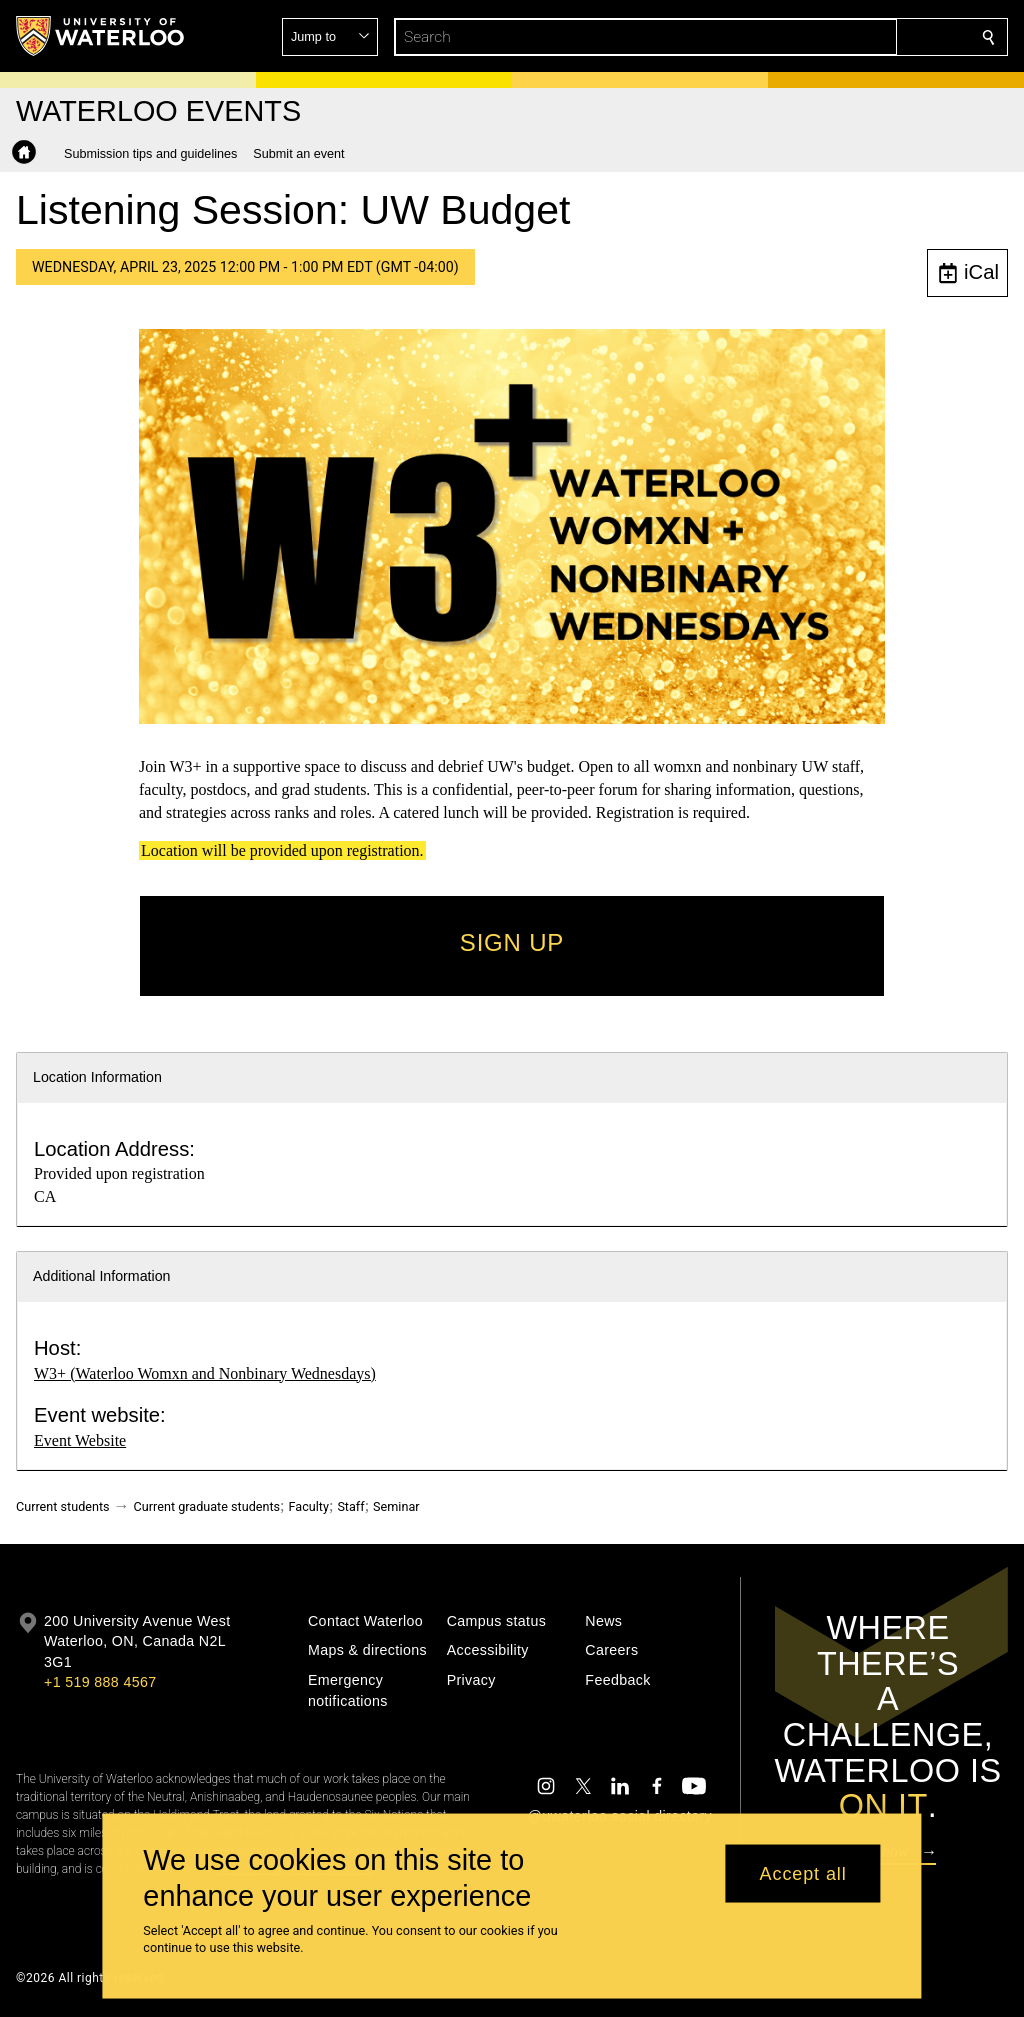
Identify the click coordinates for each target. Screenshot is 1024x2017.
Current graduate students (207, 1506)
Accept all (803, 1873)
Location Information (97, 1077)
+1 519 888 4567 (100, 1682)
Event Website (80, 1440)
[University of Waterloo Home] (101, 36)
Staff (350, 1506)
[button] (844, 37)
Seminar (396, 1506)
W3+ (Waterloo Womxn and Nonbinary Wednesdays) (205, 1373)
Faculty (309, 1506)
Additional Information (102, 1276)
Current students (63, 1506)
